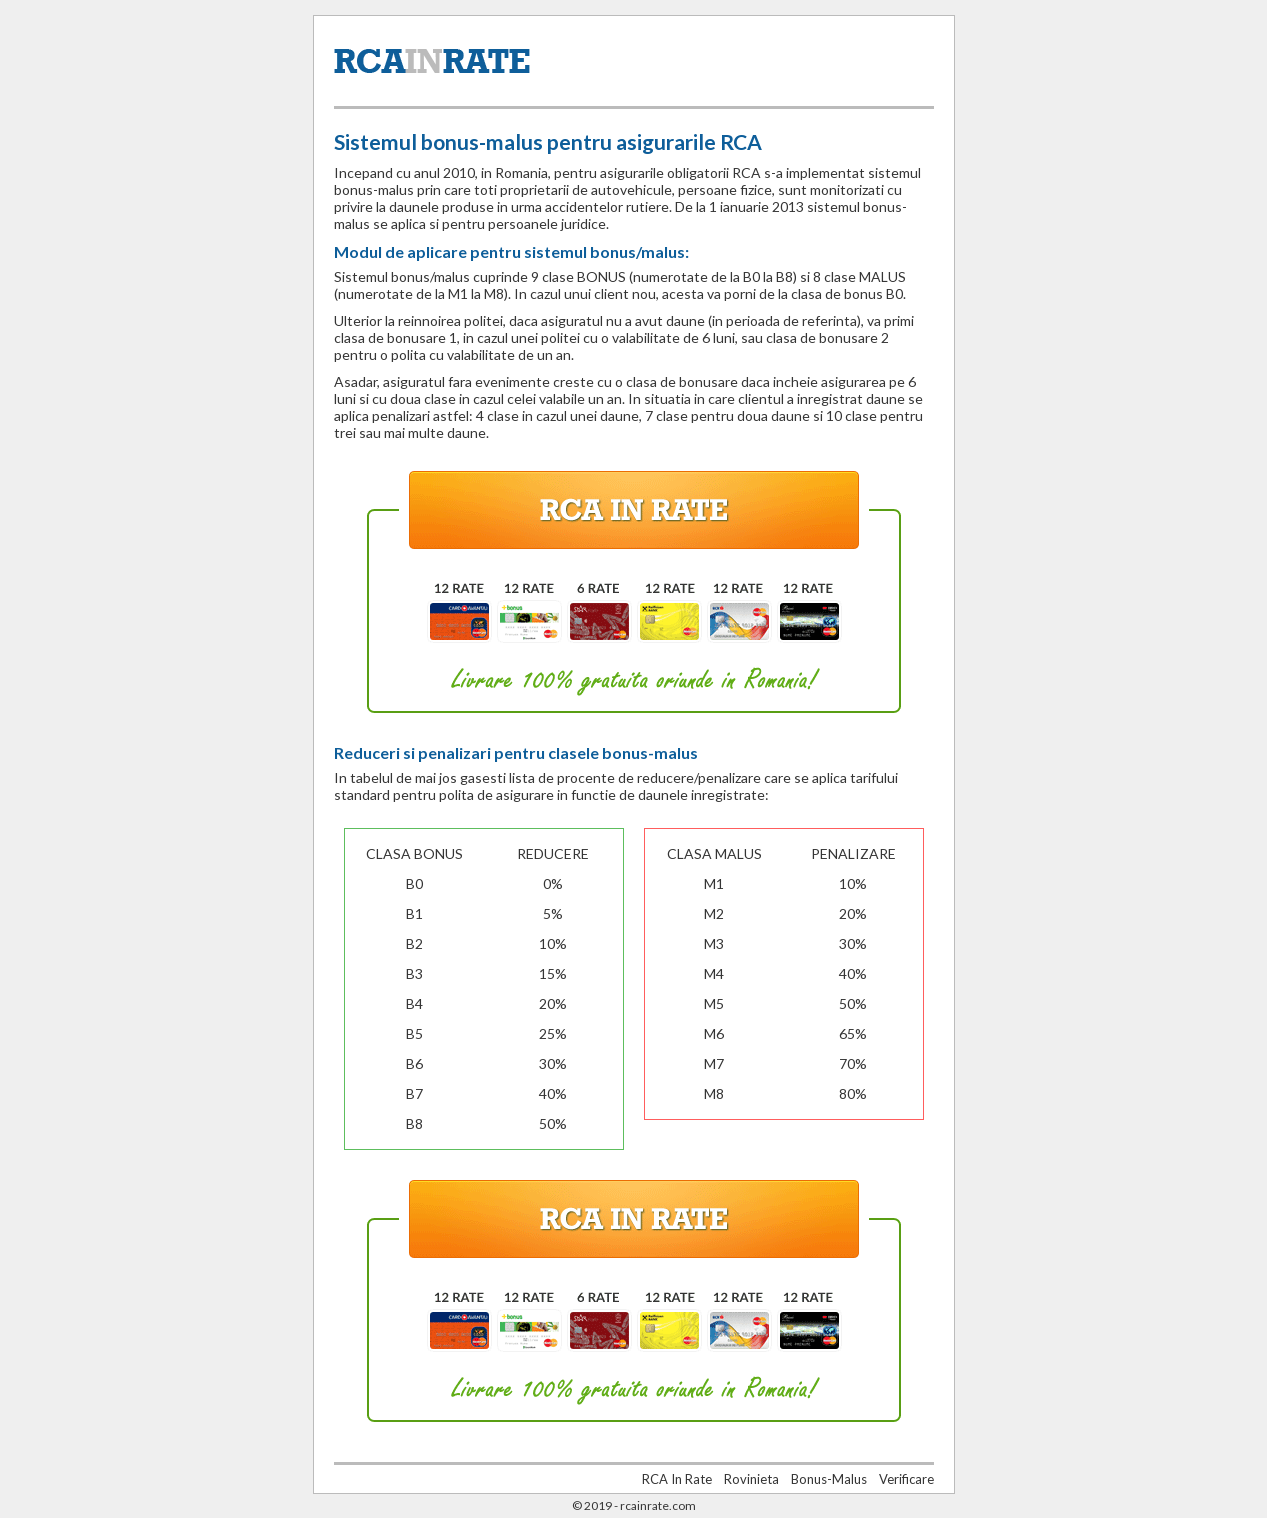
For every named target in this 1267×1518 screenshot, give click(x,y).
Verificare (906, 1479)
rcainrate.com (658, 1505)
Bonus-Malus (829, 1479)
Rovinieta (751, 1479)
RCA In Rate (677, 1479)
